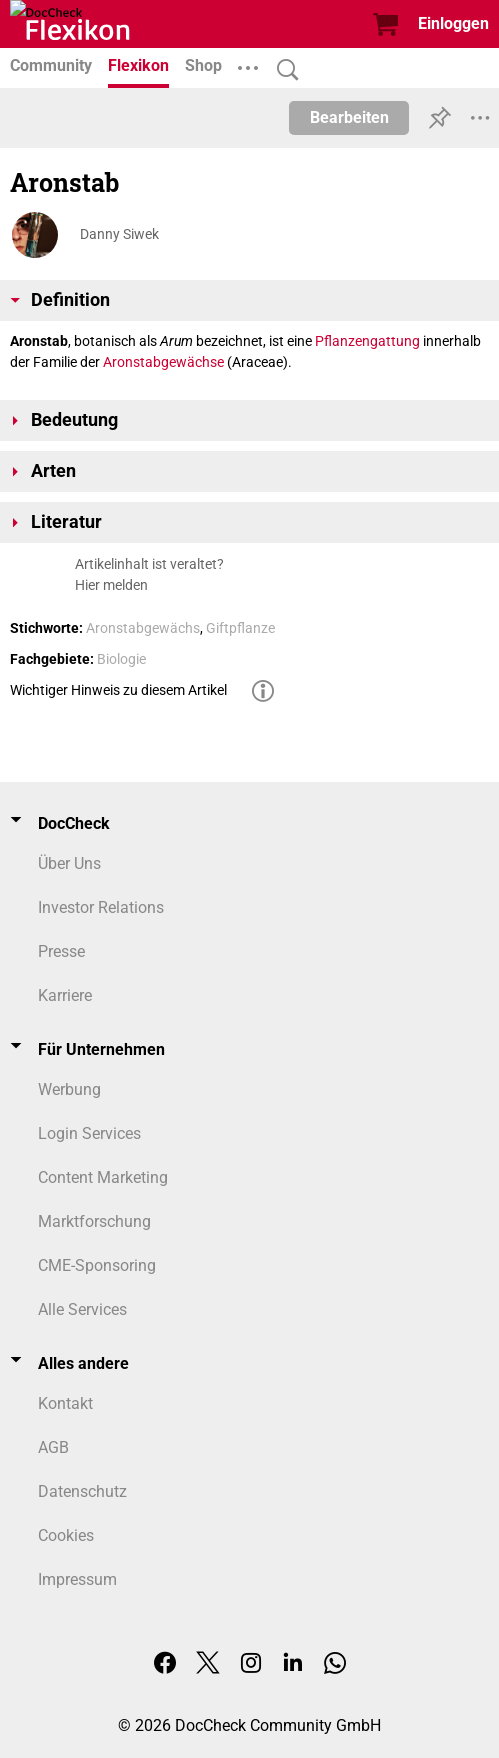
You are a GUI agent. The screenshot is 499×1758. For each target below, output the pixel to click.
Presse (61, 951)
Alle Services (82, 1309)
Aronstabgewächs (143, 628)
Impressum (77, 1579)
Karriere (65, 995)
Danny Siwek (119, 234)
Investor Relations (101, 907)
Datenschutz (82, 1491)
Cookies (66, 1535)
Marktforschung (94, 1221)
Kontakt (65, 1403)
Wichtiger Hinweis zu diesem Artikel (118, 690)
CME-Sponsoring (97, 1265)
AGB (53, 1447)
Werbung (69, 1089)
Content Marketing (103, 1177)
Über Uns (69, 863)
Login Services (89, 1133)
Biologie (121, 659)
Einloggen (453, 23)
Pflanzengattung (367, 341)
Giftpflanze (240, 628)
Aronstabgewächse (163, 362)
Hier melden (111, 585)
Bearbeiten (349, 117)
